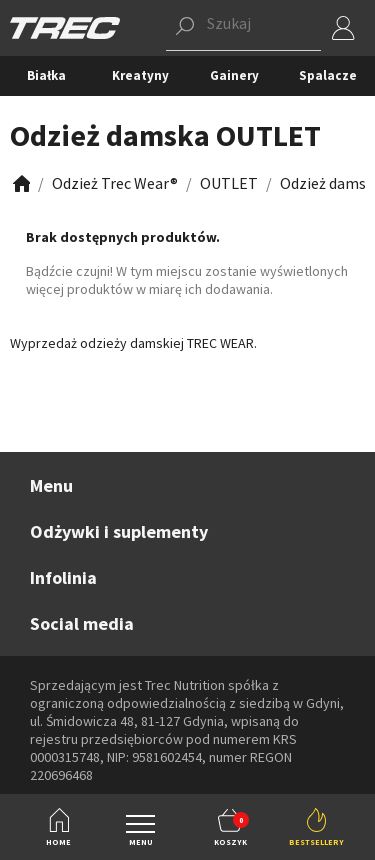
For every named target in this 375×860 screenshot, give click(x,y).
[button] (243, 28)
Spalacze (328, 75)
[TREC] (65, 26)
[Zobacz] (20, 183)
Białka (46, 75)
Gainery (234, 75)
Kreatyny (140, 75)
